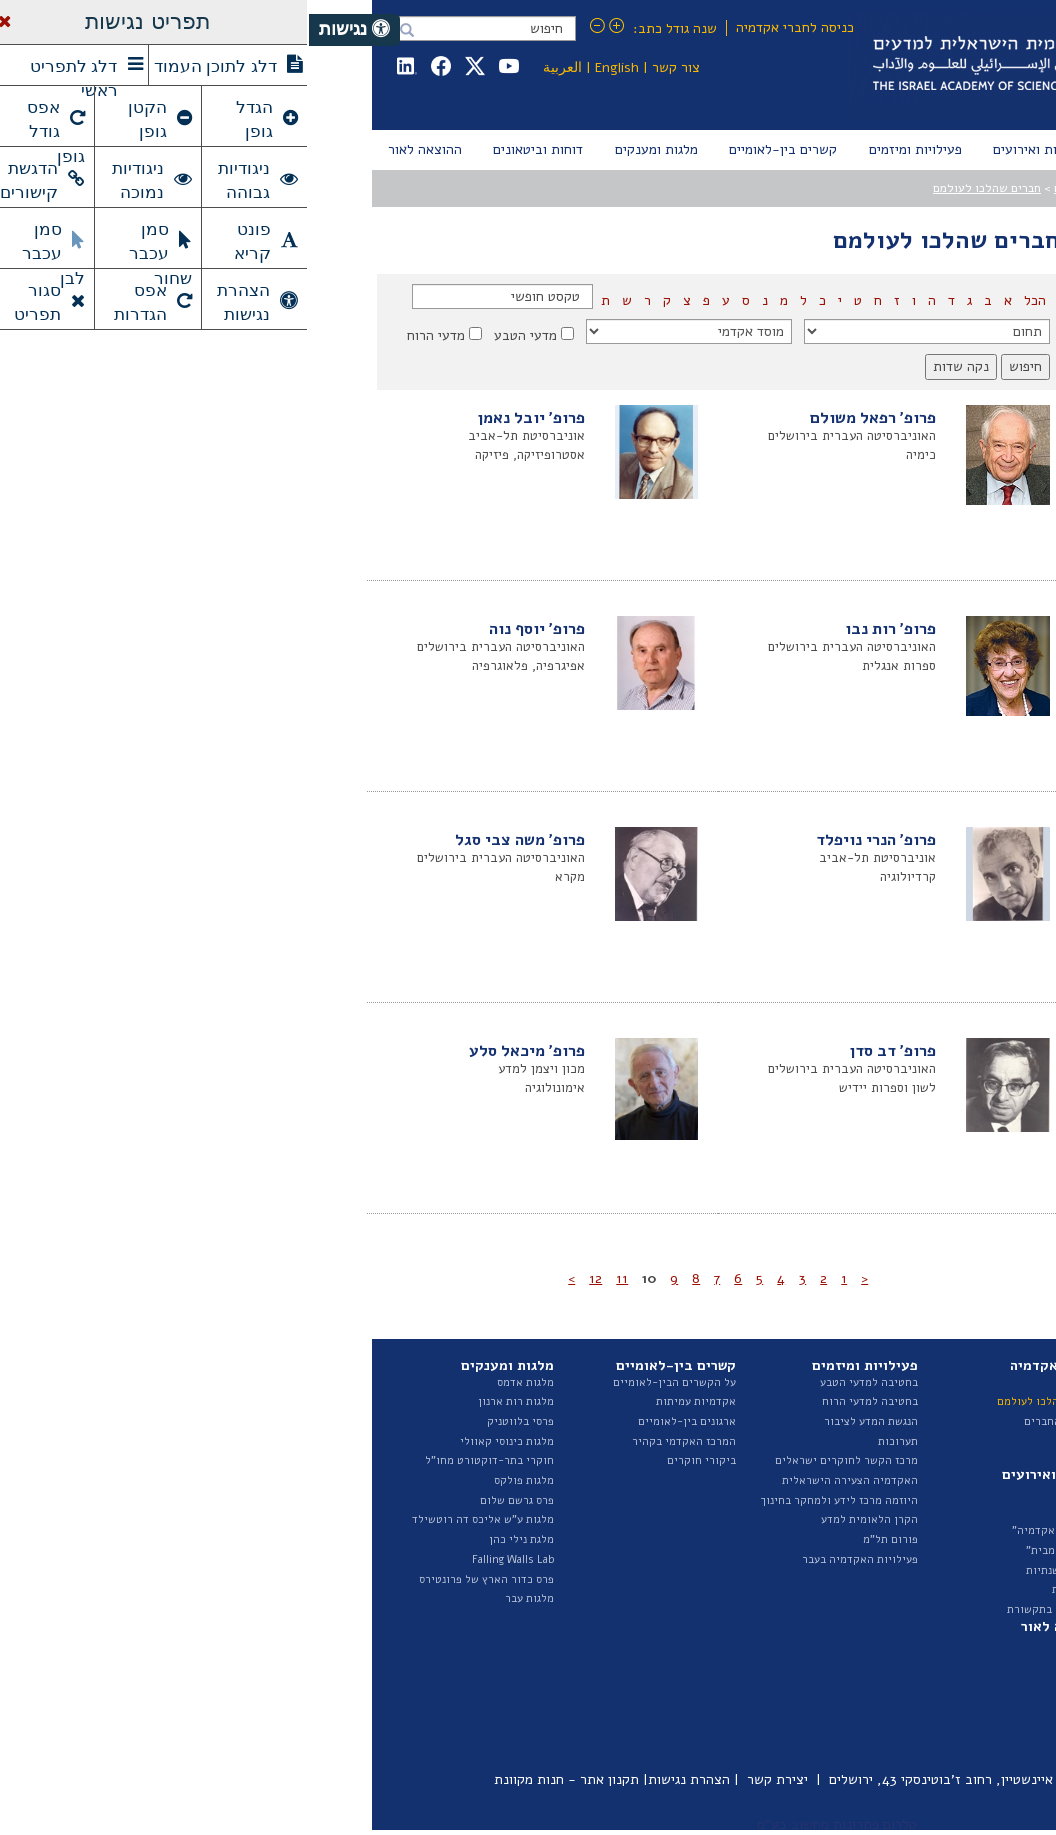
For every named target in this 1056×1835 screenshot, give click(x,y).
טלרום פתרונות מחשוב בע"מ (528, 1824)
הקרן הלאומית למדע (560, 1519)
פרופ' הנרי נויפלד (567, 840)
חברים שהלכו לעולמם (678, 188)
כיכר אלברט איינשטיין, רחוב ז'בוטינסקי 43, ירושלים (667, 1779)
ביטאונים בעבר (938, 1741)
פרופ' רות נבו (581, 629)
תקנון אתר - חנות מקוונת (257, 1779)
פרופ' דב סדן (584, 1051)
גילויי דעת (767, 1589)
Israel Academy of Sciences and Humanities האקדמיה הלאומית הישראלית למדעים (763, 65)
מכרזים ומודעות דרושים (916, 1559)
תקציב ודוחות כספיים (922, 1539)
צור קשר (367, 67)
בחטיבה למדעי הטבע (560, 1382)
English (308, 67)
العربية (253, 67)
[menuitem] (952, 150)
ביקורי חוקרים (392, 1460)
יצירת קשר (468, 1779)
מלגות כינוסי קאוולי (198, 1441)
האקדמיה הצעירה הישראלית (541, 1480)
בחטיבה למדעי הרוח (561, 1401)
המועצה (954, 1401)
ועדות (959, 1500)
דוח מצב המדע (939, 1663)
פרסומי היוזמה (938, 1722)
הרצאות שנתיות (754, 1570)
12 (286, 1278)
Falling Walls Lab (204, 1559)
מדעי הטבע (216, 335)
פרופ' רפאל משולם (564, 418)
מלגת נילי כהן (212, 1539)
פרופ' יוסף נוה (228, 629)
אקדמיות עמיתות (387, 1401)
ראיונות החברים (753, 1421)
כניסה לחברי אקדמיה (486, 27)
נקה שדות (652, 366)
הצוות (959, 1421)
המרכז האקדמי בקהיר (375, 1441)
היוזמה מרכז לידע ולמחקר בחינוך (530, 1500)
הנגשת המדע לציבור (562, 1421)
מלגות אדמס (216, 1382)
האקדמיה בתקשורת (744, 1609)
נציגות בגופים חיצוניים (920, 1519)
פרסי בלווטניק (211, 1421)
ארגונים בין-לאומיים (378, 1421)
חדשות (775, 1491)
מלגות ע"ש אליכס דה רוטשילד (174, 1519)
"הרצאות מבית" (754, 1550)
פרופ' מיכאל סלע (218, 1051)
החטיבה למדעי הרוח (924, 1460)
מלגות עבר (220, 1598)
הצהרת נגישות (380, 1779)
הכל (724, 300)
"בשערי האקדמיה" (747, 1530)
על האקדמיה (943, 1382)
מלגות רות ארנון (207, 1401)
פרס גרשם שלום (208, 1500)
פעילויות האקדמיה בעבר (551, 1559)
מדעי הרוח (127, 335)
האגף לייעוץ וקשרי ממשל (913, 1480)
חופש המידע (944, 1579)
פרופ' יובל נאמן (222, 418)
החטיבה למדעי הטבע (923, 1441)
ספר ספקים (947, 1598)
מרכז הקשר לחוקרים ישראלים (537, 1460)
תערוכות (589, 1441)
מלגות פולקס (215, 1480)
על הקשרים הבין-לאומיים (365, 1382)
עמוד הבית (949, 188)
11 (313, 1278)
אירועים (772, 1510)
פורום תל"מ (581, 1539)
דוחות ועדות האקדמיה (920, 1682)
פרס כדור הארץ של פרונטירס (177, 1579)
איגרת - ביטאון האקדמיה (913, 1702)
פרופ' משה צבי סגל (211, 840)
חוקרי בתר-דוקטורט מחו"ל (180, 1460)
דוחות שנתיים (940, 1643)
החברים (763, 188)
